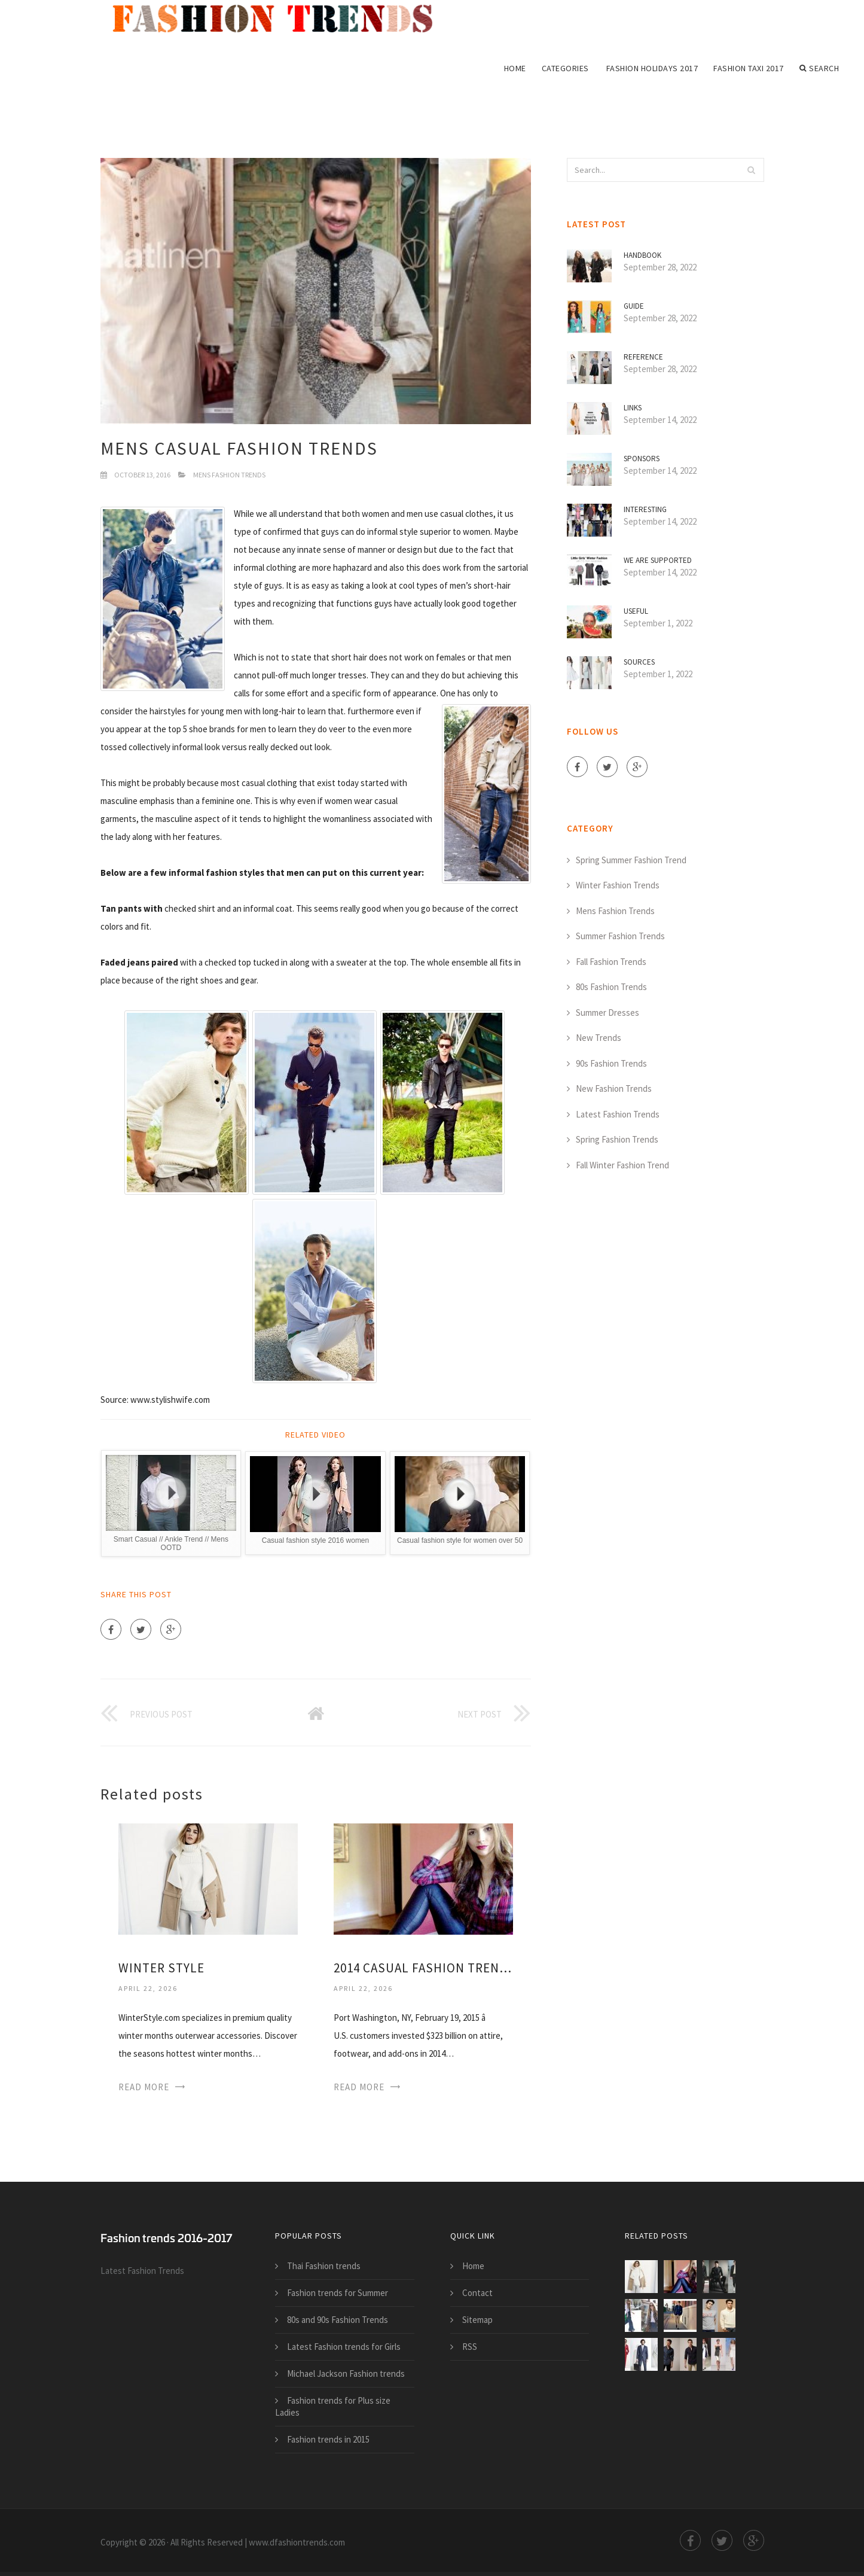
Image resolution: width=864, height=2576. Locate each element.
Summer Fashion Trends (620, 936)
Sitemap (477, 2319)
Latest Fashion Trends (618, 1114)
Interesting (645, 509)
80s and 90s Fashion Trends (337, 2319)
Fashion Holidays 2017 (652, 68)
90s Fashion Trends (611, 1063)
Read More (143, 2087)
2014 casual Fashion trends (423, 1968)
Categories (565, 68)
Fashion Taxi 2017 (748, 68)
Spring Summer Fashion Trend (631, 860)
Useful (636, 611)
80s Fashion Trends (611, 986)
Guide (634, 306)
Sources (639, 662)
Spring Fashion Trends (617, 1139)
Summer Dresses (607, 1012)
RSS (469, 2346)
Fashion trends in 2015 (328, 2439)
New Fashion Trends (614, 1088)
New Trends (598, 1037)
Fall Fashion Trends (611, 961)
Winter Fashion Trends (618, 885)
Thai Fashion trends (324, 2265)
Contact (477, 2292)
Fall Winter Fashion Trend (622, 1165)
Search (819, 68)
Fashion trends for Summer (337, 2292)
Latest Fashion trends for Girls (344, 2346)
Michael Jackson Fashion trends (346, 2373)
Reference (643, 357)
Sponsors (642, 458)
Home (515, 68)
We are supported (658, 560)
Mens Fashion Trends (229, 474)
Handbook (642, 255)
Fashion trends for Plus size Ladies (332, 2406)
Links (633, 408)
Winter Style (161, 1968)
